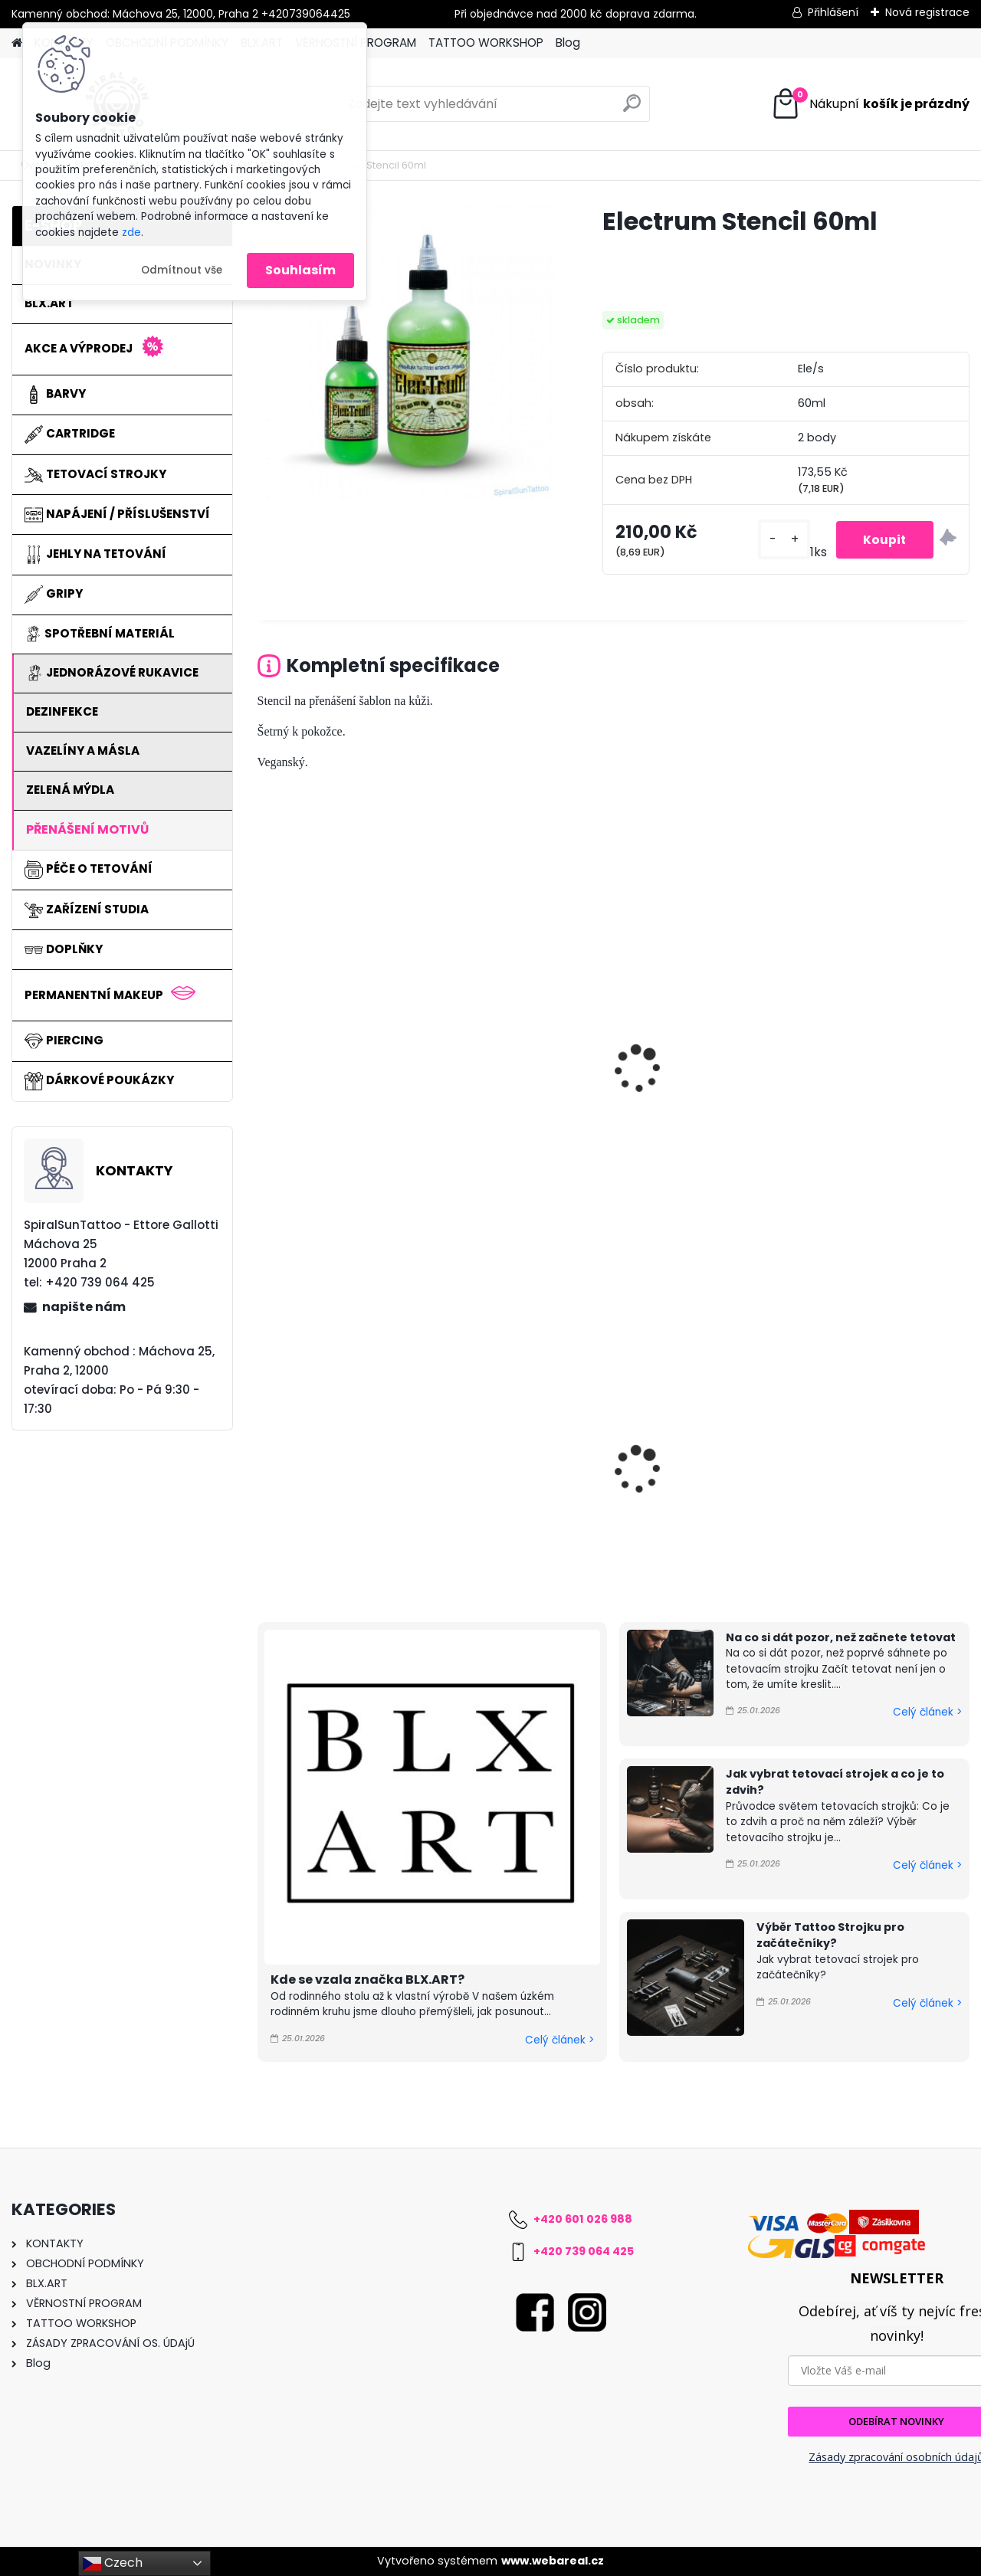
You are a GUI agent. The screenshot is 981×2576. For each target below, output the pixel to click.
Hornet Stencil (310, 1073)
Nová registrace (927, 12)
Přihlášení (833, 12)
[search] (632, 109)
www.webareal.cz (552, 2560)
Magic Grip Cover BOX (334, 1454)
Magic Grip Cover (681, 1454)
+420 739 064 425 (583, 2251)
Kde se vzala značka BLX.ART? (367, 1979)
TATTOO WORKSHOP (485, 42)
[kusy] (776, 539)
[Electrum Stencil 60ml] (405, 353)
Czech (113, 2563)
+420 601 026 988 (582, 2219)
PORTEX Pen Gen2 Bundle (522, 1449)
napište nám (84, 1307)
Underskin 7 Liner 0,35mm (860, 1458)
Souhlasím (300, 270)
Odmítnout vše (181, 270)
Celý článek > (559, 2040)
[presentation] (263, 1052)
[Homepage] (16, 43)
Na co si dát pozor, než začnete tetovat (841, 1637)
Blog (568, 42)
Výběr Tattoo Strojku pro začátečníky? (830, 1935)
